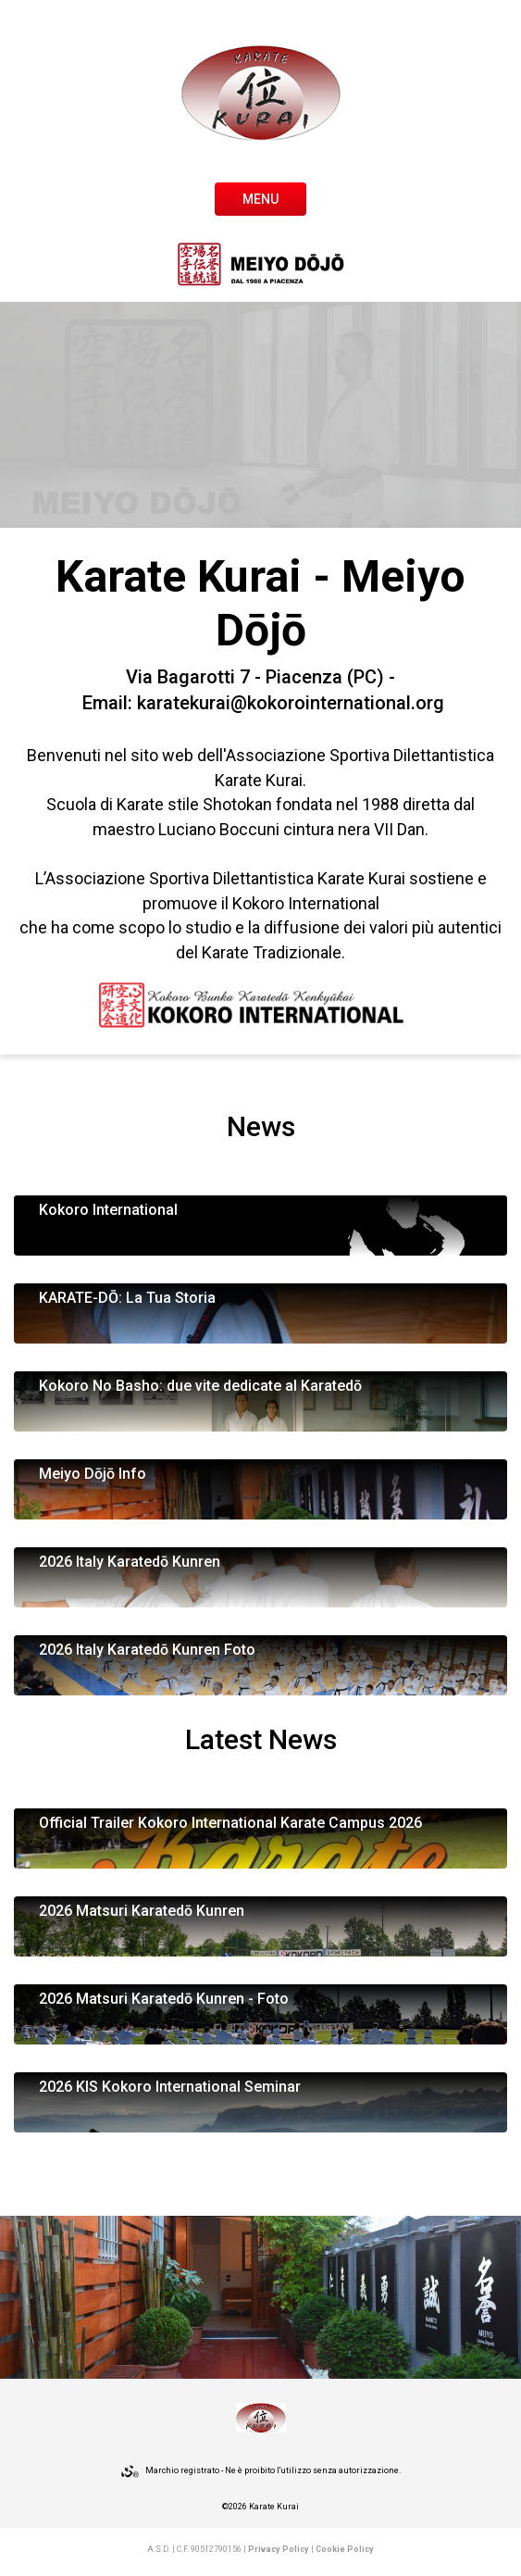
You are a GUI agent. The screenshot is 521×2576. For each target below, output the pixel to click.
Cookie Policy (345, 2549)
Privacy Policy (278, 2549)
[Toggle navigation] (260, 197)
